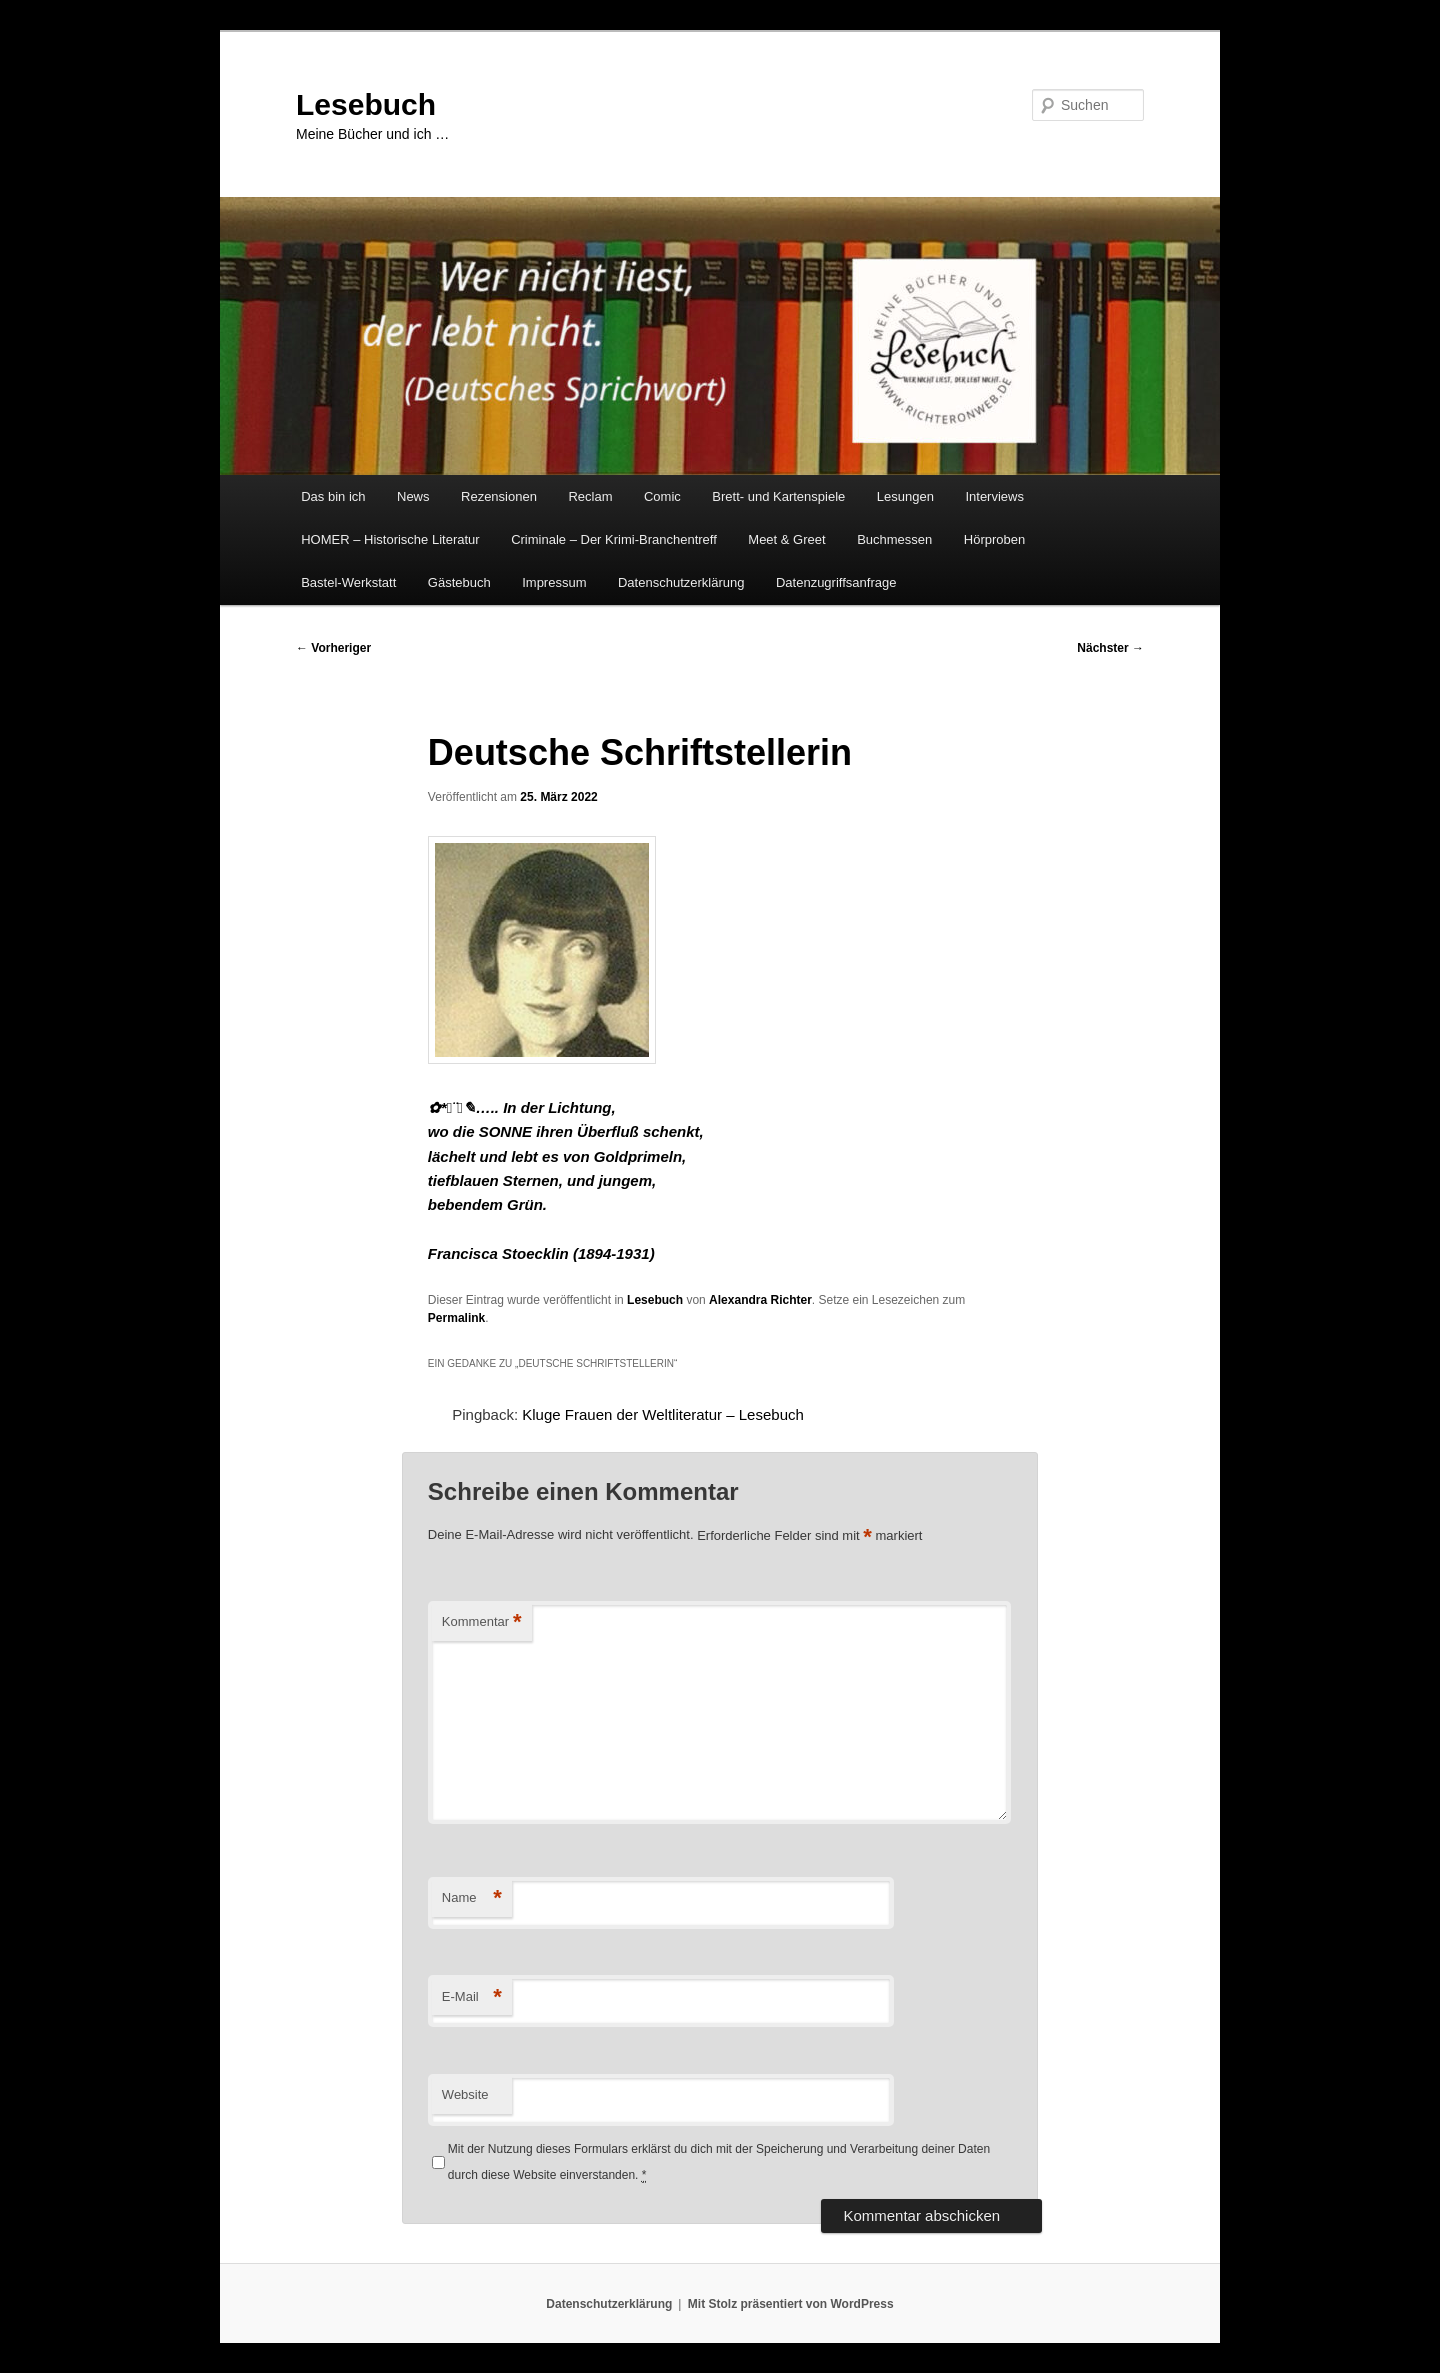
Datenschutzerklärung (681, 582)
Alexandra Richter (760, 1300)
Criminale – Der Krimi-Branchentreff (614, 539)
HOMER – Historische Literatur (390, 539)
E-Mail (472, 1997)
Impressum (554, 582)
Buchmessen (894, 539)
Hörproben (994, 539)
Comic (662, 496)
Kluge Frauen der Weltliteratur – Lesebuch (663, 1414)
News (413, 496)
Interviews (994, 496)
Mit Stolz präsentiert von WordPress (791, 2304)
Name (472, 1898)
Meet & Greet (786, 539)
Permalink (456, 1318)
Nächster (1110, 648)
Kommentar (482, 1622)
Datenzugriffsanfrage (836, 582)
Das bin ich (333, 496)
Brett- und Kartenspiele (778, 496)
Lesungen (905, 496)
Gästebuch (459, 582)
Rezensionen (499, 496)
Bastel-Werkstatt (348, 582)
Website (465, 2094)
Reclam (590, 496)
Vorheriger (333, 648)
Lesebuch (366, 104)
